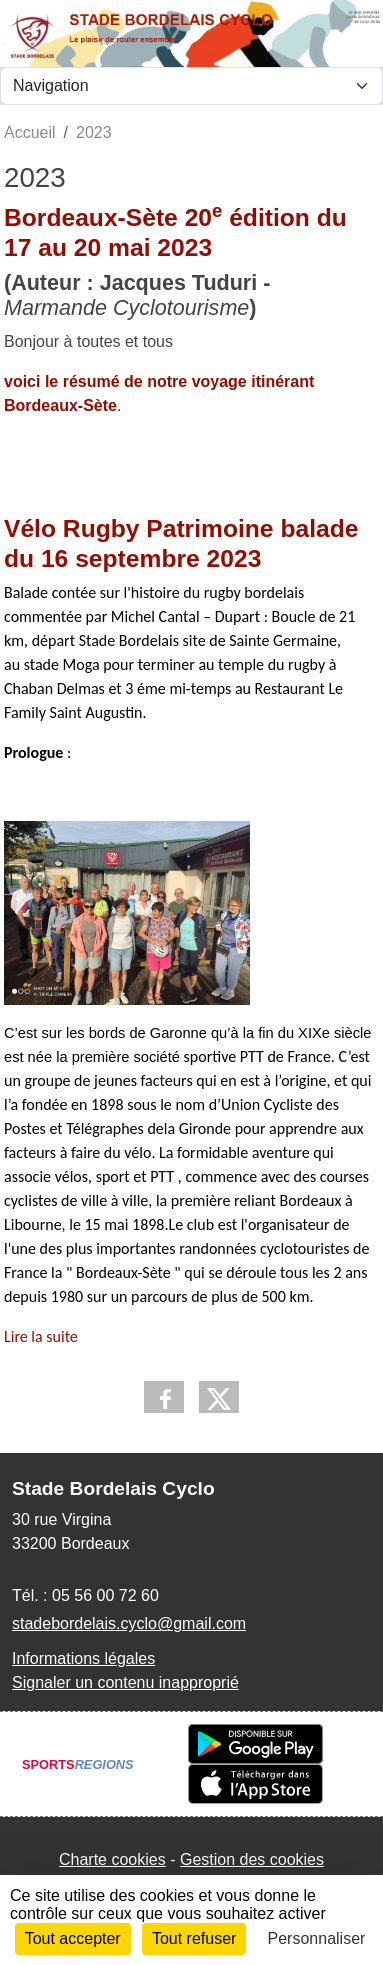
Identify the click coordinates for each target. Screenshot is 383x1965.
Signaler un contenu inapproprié (125, 1682)
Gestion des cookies (252, 1859)
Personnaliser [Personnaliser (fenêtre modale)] (317, 1938)
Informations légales (83, 1658)
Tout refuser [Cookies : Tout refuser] (194, 1938)
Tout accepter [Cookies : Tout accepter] (73, 1938)
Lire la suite (41, 1336)
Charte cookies (112, 1859)
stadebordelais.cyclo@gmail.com (129, 1623)
